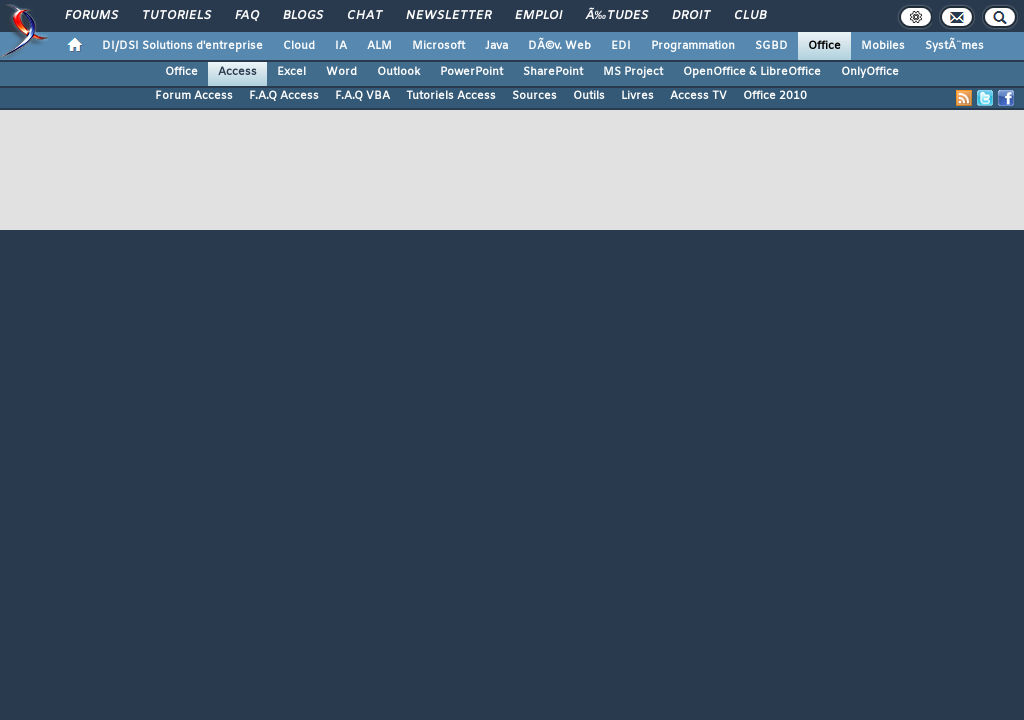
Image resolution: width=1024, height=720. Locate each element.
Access (237, 72)
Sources (534, 96)
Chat (364, 16)
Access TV (698, 96)
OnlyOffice (870, 72)
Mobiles (883, 46)
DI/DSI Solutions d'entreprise (182, 46)
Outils (589, 96)
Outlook (398, 72)
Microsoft (438, 46)
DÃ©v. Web (559, 46)
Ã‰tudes (617, 16)
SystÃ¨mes (954, 46)
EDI (621, 46)
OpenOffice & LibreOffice (752, 72)
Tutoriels (176, 16)
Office (824, 46)
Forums (91, 16)
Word (341, 72)
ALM (379, 46)
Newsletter (448, 16)
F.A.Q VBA (362, 96)
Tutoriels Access (451, 96)
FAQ (247, 16)
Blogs (303, 16)
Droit (691, 16)
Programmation (693, 46)
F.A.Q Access (284, 96)
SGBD (771, 46)
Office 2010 (775, 96)
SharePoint (553, 72)
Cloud (299, 46)
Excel (291, 72)
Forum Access (194, 96)
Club (750, 16)
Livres (637, 96)
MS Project (633, 72)
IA (341, 46)
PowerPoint (471, 72)
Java (496, 46)
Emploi (538, 16)
